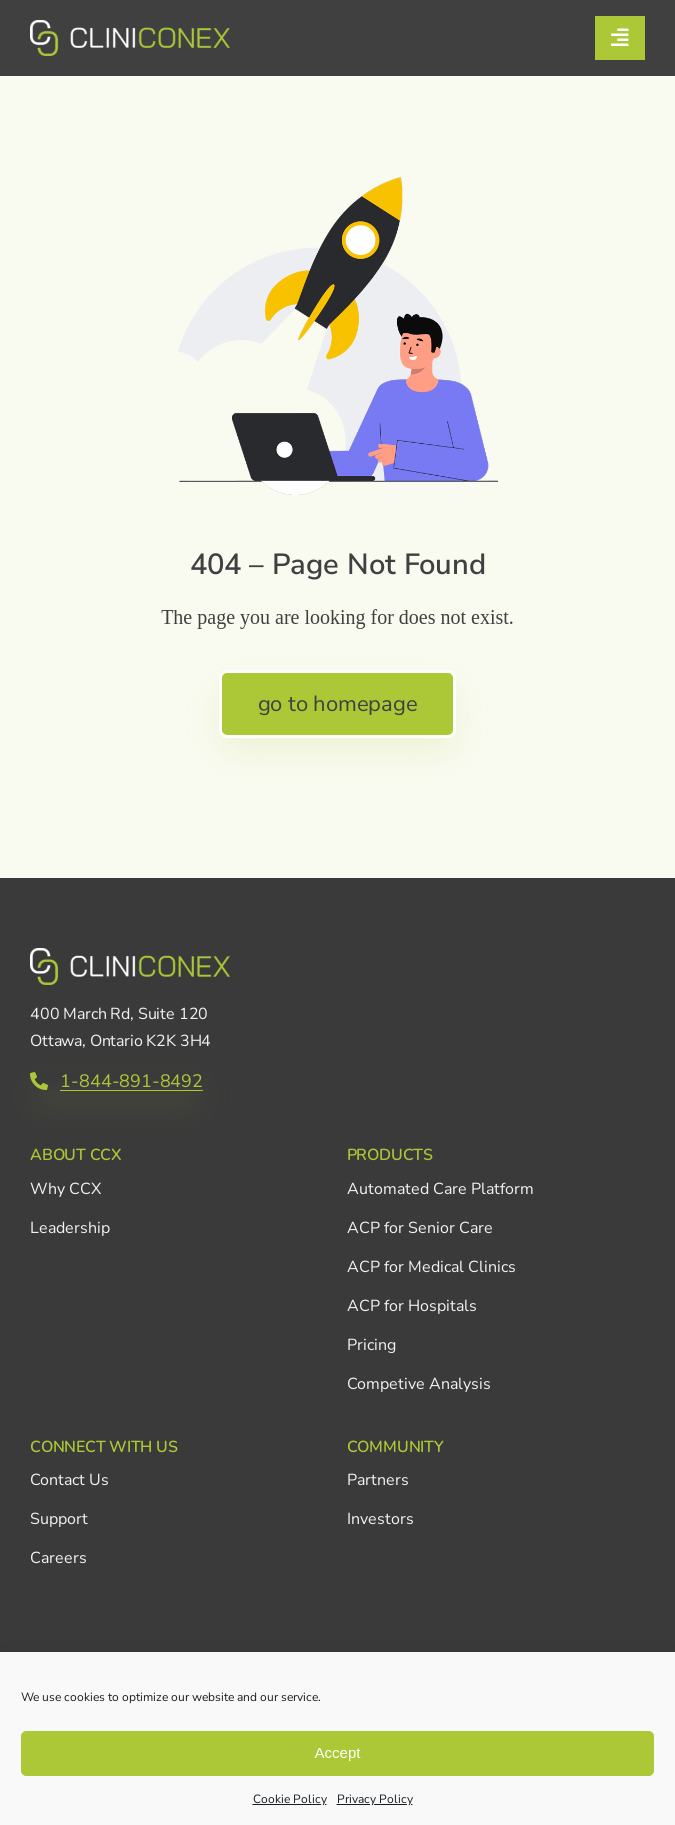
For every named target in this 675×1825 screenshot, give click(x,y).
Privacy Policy (375, 1799)
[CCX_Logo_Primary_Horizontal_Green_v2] (130, 29)
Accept (338, 1752)
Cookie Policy (290, 1799)
